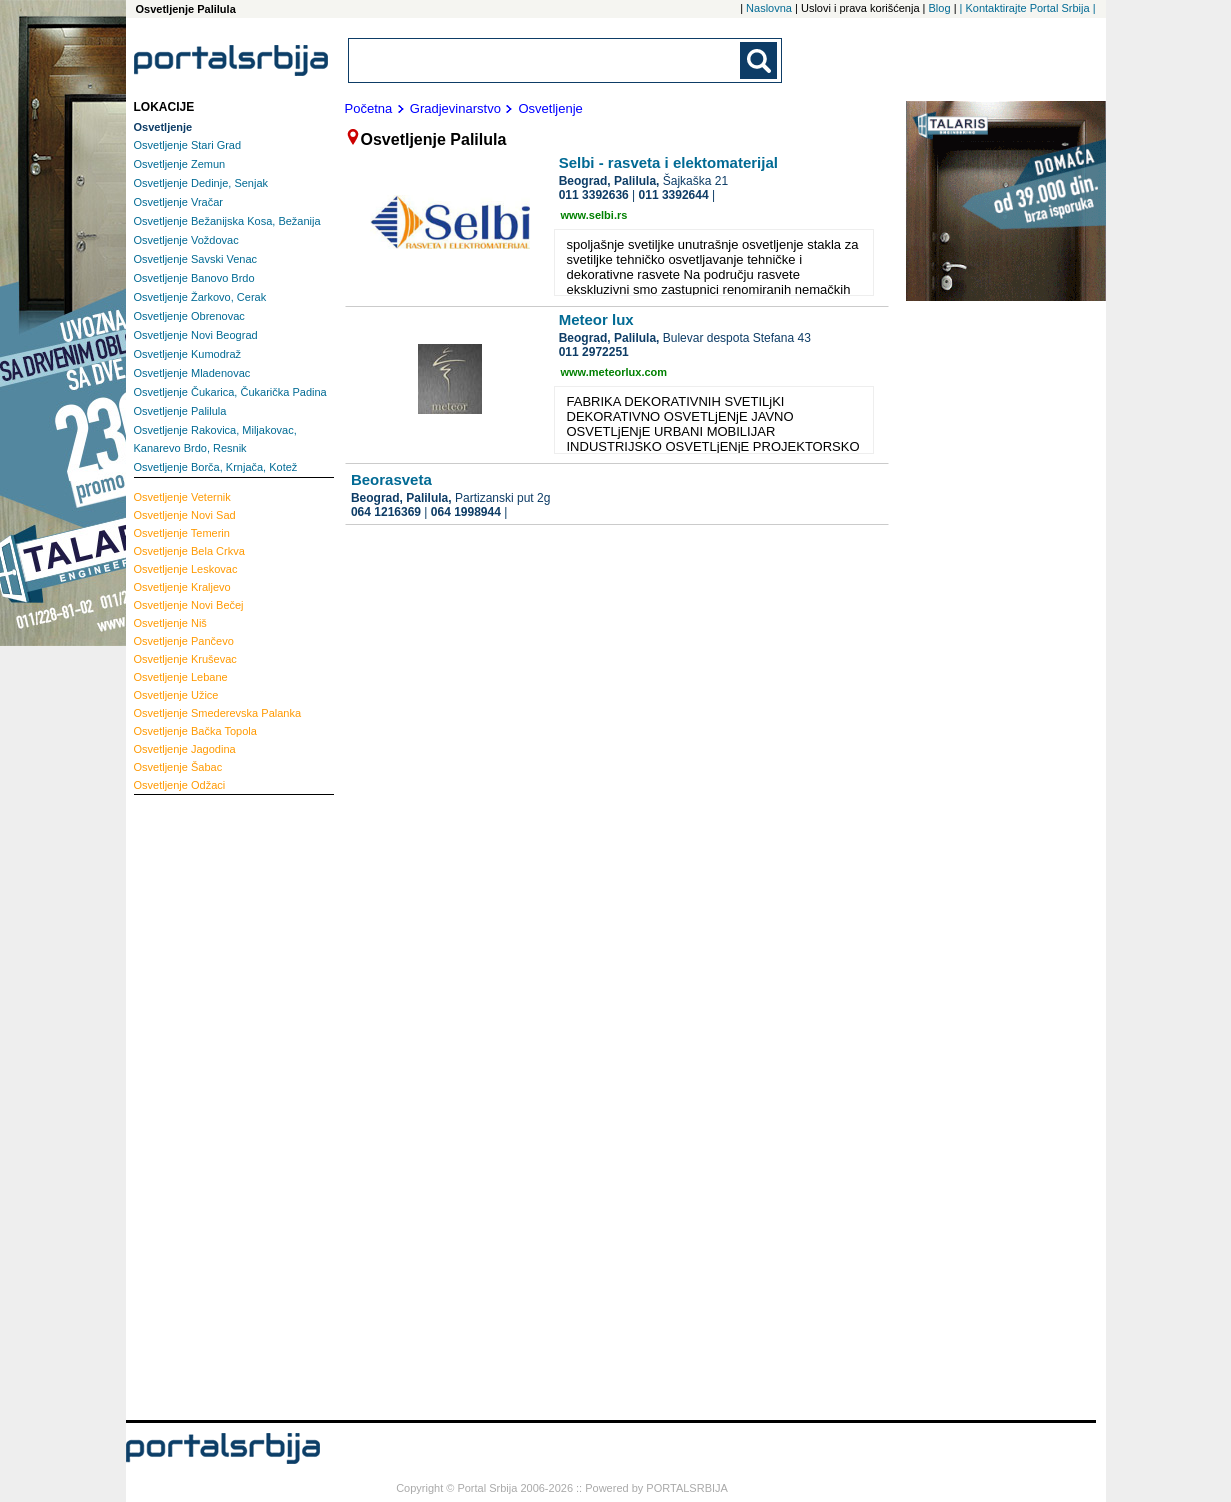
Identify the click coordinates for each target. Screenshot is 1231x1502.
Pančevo (184, 641)
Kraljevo (182, 587)
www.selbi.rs (594, 215)
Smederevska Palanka (218, 713)
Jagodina (185, 749)
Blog (940, 8)
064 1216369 (386, 512)
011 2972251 (594, 352)
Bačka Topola (195, 731)
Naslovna (769, 8)
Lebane (181, 677)
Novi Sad (185, 515)
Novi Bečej (189, 605)
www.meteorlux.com (614, 372)
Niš (170, 623)
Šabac (178, 767)
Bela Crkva (189, 551)
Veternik (182, 497)
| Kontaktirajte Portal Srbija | (1028, 8)
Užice (176, 695)
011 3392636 (594, 195)
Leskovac (186, 569)
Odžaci (180, 785)
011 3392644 (674, 195)
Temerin (182, 533)
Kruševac (185, 659)
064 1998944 (466, 512)
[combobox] (546, 60)
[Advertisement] (214, 1105)
